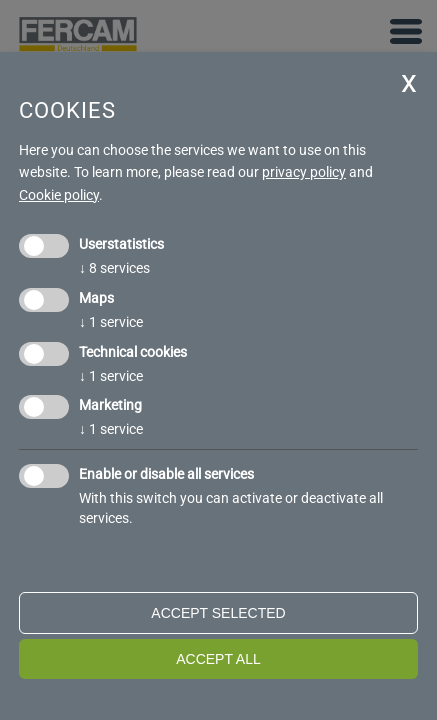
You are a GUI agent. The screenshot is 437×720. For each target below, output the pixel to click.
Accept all (218, 659)
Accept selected (218, 613)
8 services (114, 268)
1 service (111, 322)
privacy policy (304, 172)
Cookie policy (59, 195)
